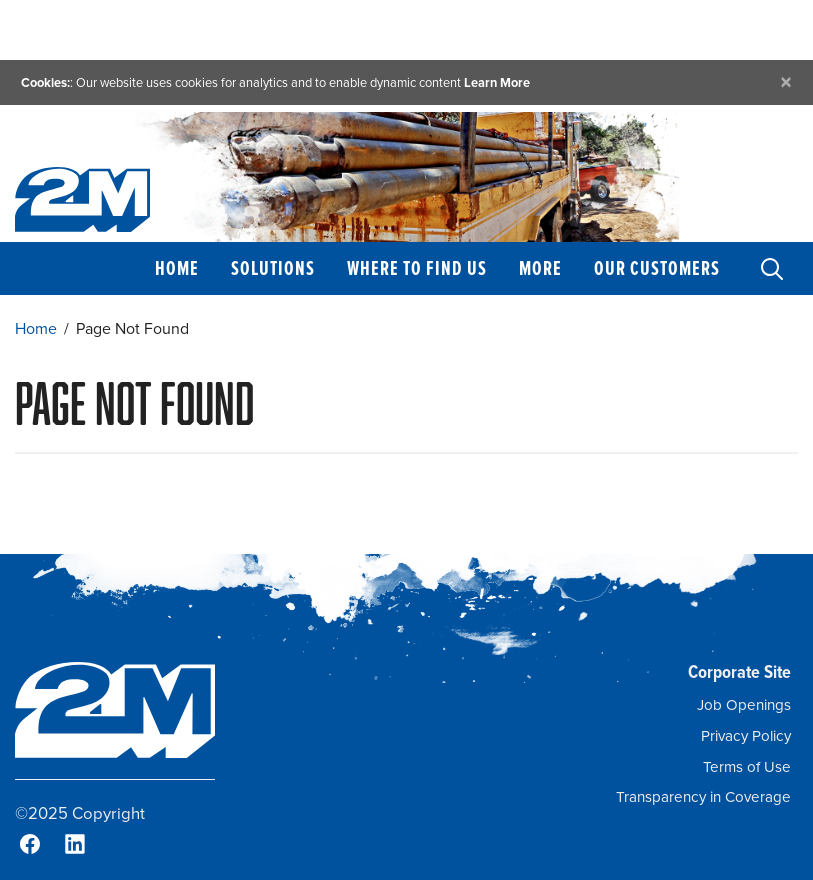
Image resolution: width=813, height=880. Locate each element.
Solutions (273, 268)
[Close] (786, 82)
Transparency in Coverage (703, 797)
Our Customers (657, 268)
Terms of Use (747, 767)
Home (177, 268)
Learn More (497, 82)
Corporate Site (739, 671)
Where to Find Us (417, 268)
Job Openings (744, 705)
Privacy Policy (746, 736)
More (540, 268)
